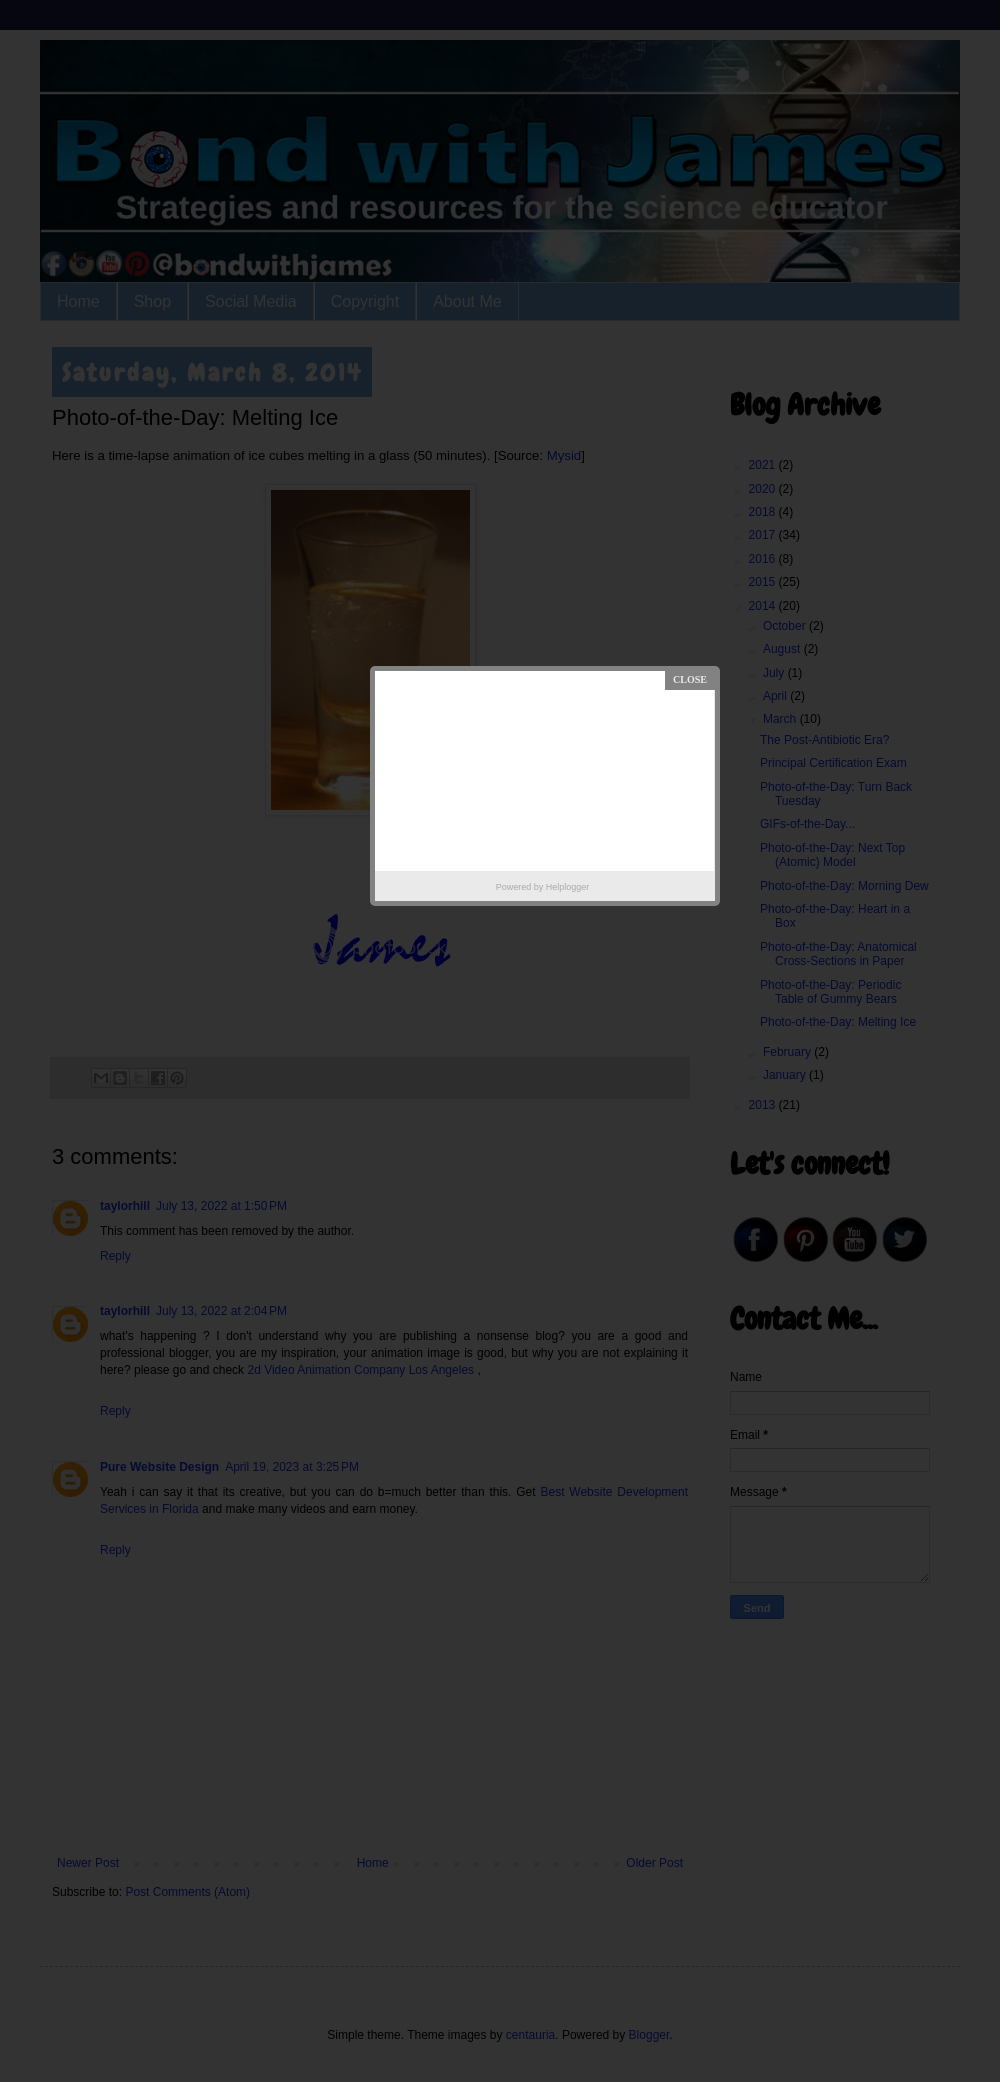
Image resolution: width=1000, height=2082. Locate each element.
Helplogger (568, 887)
